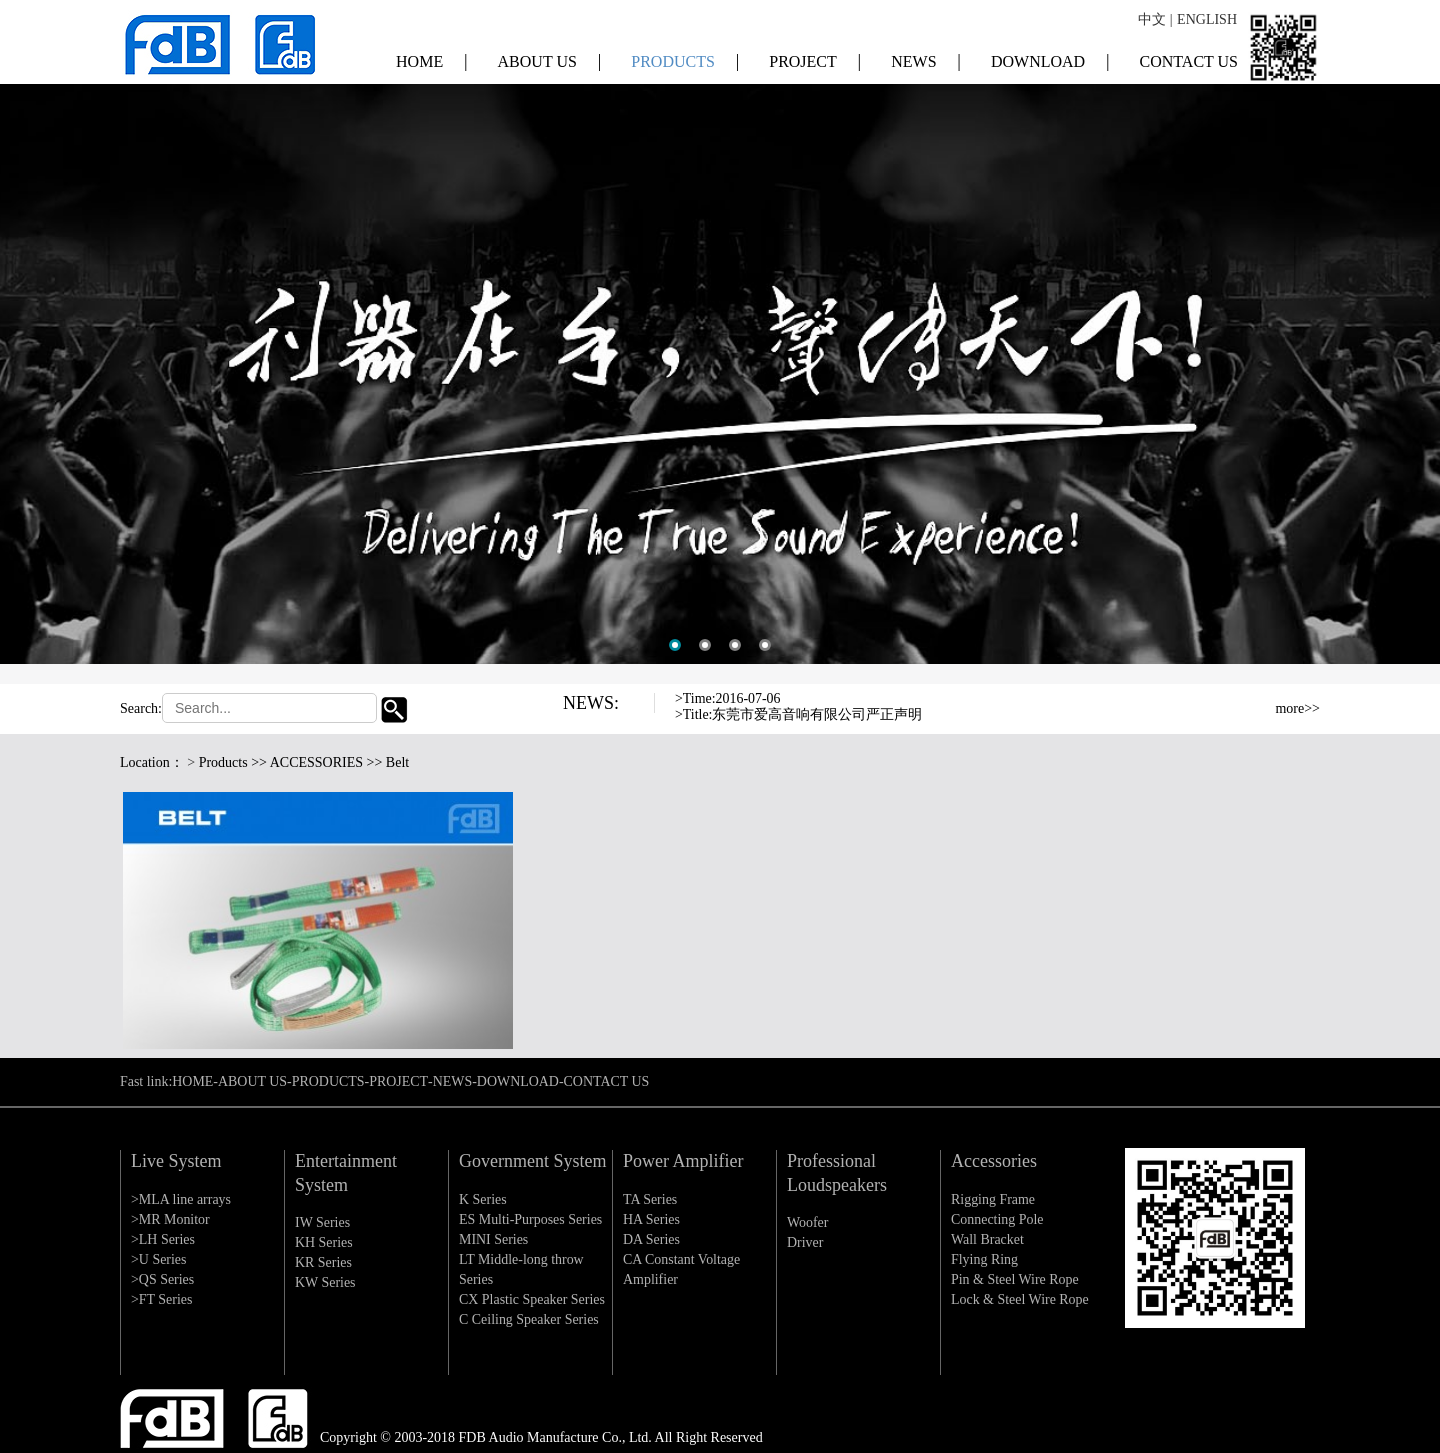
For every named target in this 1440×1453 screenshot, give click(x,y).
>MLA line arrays (181, 1199)
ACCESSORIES (316, 762)
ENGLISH (1207, 19)
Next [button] (1199, 721)
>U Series (159, 1259)
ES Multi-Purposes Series (531, 1219)
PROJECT (815, 60)
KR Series (323, 1262)
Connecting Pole (997, 1219)
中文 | (1155, 19)
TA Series (650, 1199)
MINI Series (494, 1239)
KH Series (324, 1242)
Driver (805, 1242)
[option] (720, 342)
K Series (483, 1199)
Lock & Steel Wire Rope (1020, 1299)
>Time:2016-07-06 (728, 698)
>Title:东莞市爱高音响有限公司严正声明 (799, 714)
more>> (1297, 708)
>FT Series (162, 1299)
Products (223, 762)
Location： (152, 762)
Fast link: (146, 1081)
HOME (432, 60)
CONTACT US (1189, 60)
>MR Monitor (170, 1219)
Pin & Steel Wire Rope (1015, 1279)
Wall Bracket (987, 1239)
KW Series (325, 1282)
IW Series (322, 1222)
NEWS (926, 60)
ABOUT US (550, 60)
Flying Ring (984, 1259)
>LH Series (163, 1239)
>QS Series (163, 1279)
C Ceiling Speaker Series (529, 1319)
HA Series (651, 1219)
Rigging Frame (993, 1199)
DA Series (651, 1239)
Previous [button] (1199, 705)
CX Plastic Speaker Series (532, 1299)
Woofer (808, 1222)
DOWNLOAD (1050, 60)
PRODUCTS (685, 60)
